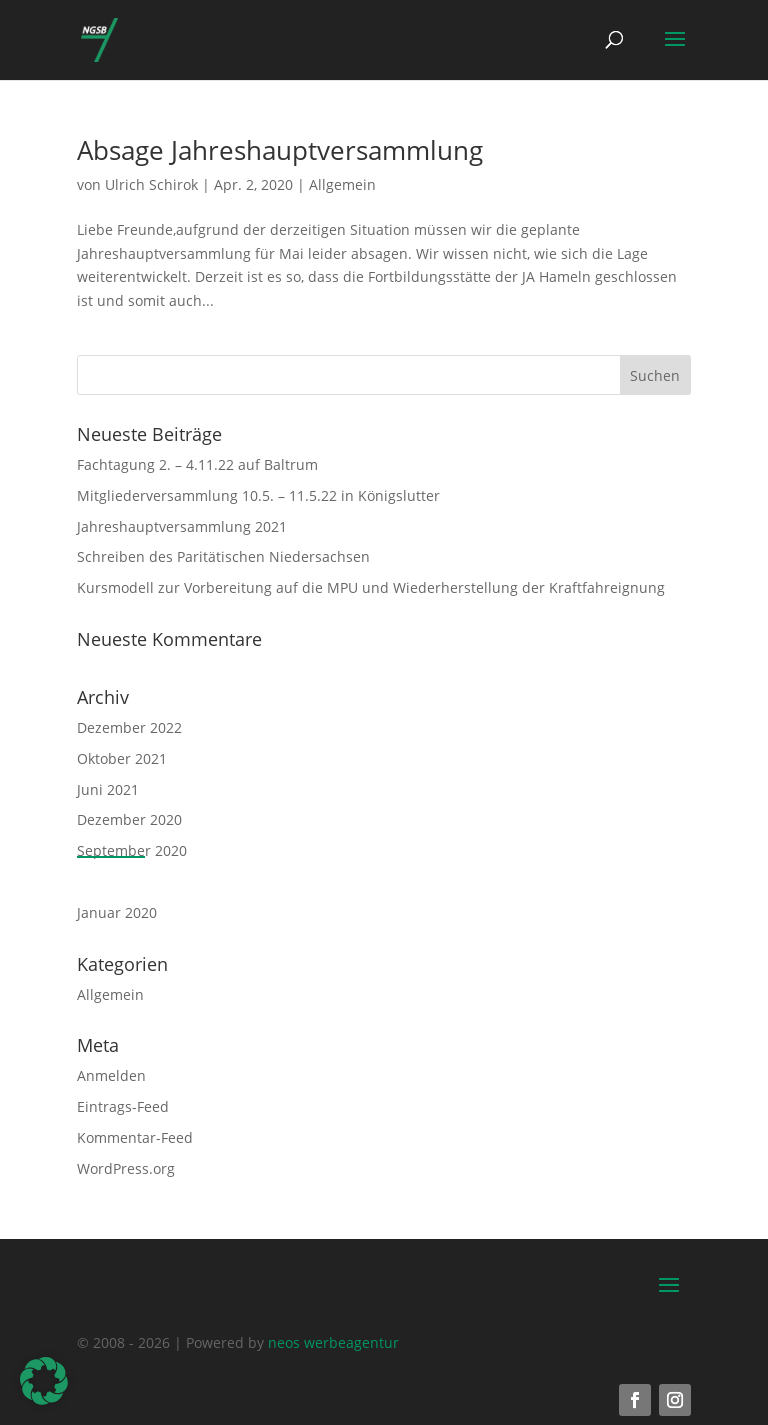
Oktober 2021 (122, 758)
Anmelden (111, 1075)
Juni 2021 (108, 789)
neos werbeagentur (333, 1342)
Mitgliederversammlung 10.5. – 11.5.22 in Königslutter (258, 495)
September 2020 (132, 850)
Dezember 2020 (129, 819)
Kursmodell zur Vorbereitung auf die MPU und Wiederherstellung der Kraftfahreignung (371, 587)
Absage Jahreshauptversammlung (280, 150)
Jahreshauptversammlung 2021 (182, 526)
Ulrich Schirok (151, 184)
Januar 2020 (117, 912)
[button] (44, 1381)
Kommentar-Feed (135, 1137)
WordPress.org (126, 1168)
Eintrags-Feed (123, 1106)
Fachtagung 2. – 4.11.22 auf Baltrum (197, 464)
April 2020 (111, 881)
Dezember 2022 (129, 727)
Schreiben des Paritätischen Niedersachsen (223, 556)
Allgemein (342, 184)
